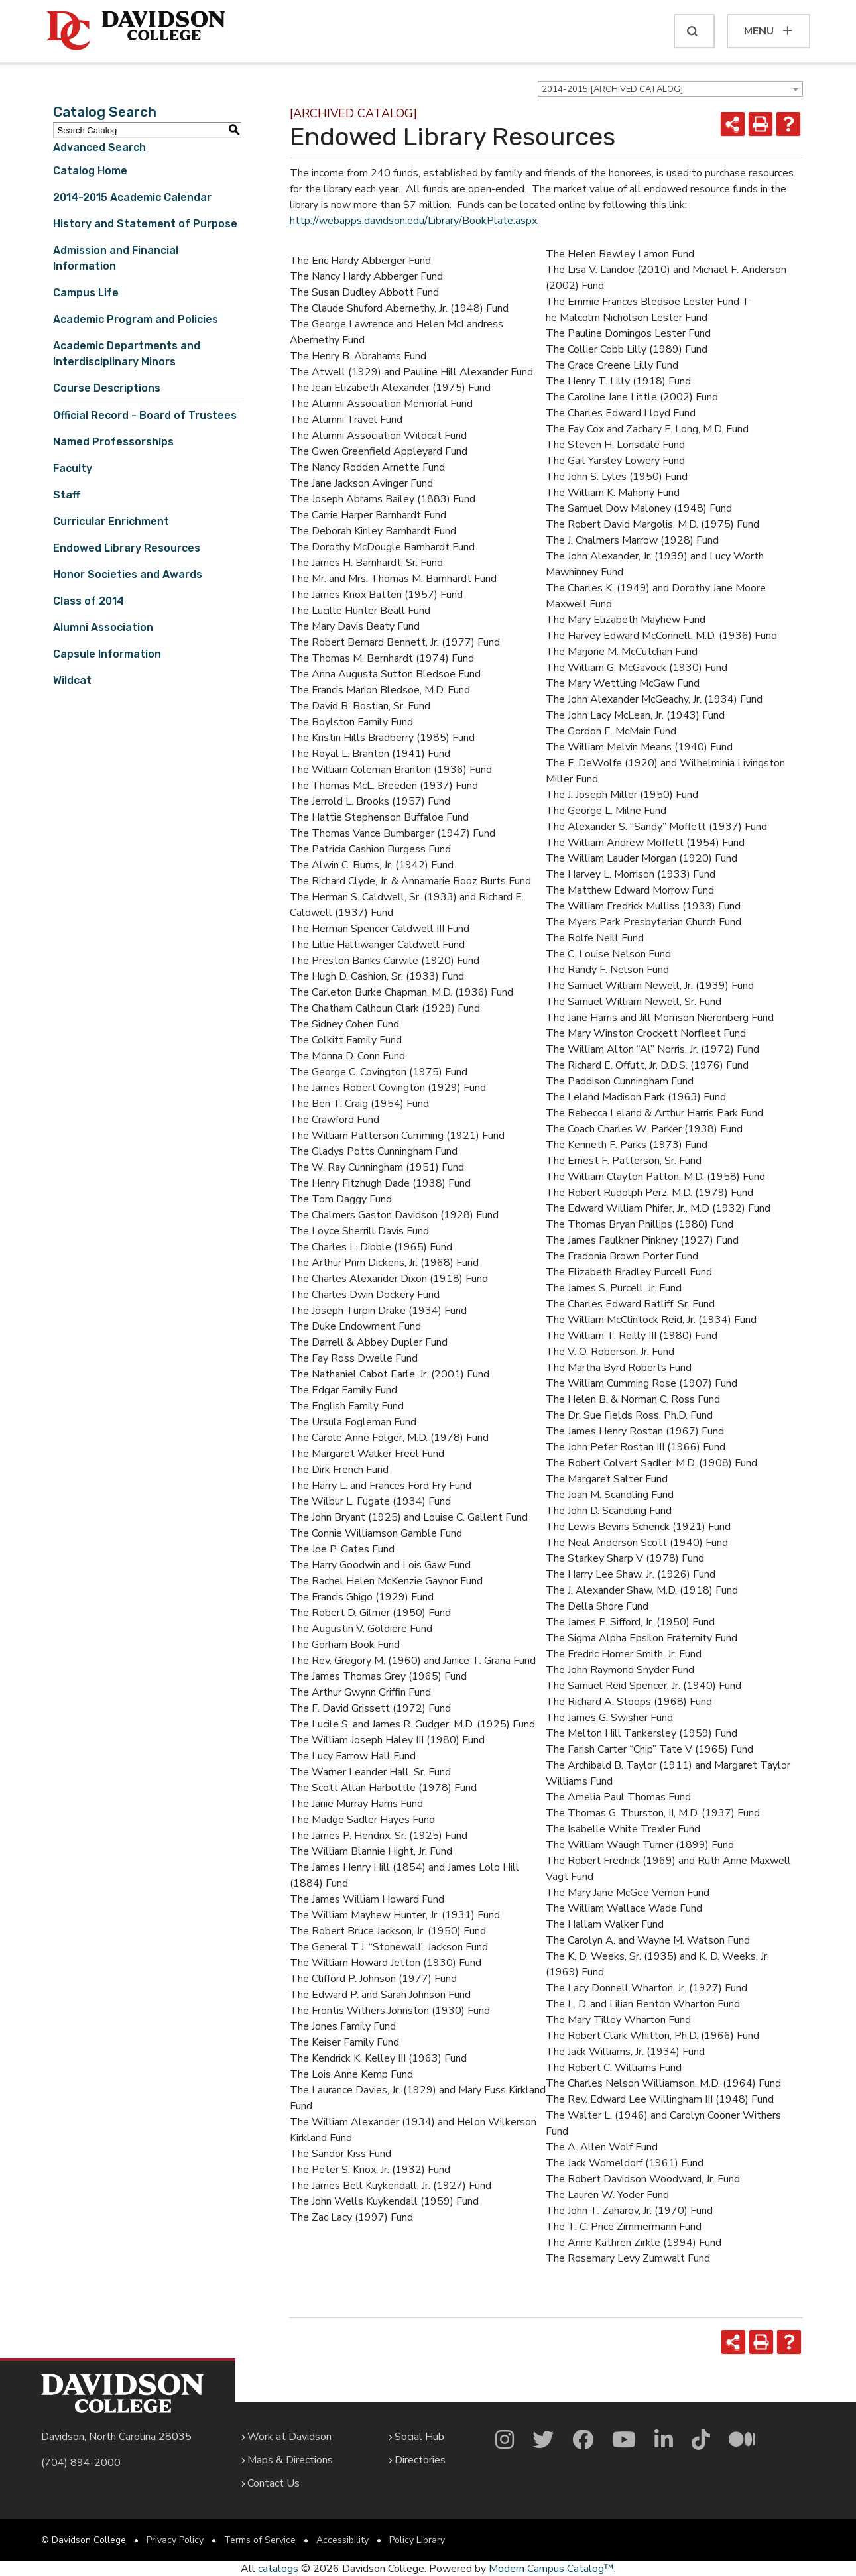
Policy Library (417, 2540)
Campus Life (86, 292)
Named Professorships (113, 442)
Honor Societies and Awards (127, 574)
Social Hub (419, 2437)
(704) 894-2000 (81, 2462)
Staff (66, 495)
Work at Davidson (289, 2437)
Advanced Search (99, 147)
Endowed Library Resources (126, 548)
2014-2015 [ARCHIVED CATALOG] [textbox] (612, 89)
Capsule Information (107, 654)
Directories (420, 2460)
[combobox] (670, 89)
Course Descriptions (106, 388)
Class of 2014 (88, 601)
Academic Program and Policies (135, 319)
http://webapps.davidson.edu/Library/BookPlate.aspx (413, 220)
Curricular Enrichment (111, 521)
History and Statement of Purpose (145, 223)
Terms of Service (260, 2540)
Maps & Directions (290, 2460)
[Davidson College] (135, 31)
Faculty (72, 468)
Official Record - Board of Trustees (145, 415)
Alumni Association (103, 627)
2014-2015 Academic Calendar (132, 197)
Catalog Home (90, 170)
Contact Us (273, 2483)
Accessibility (342, 2540)
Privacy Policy (175, 2540)
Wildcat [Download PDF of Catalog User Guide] (72, 680)
